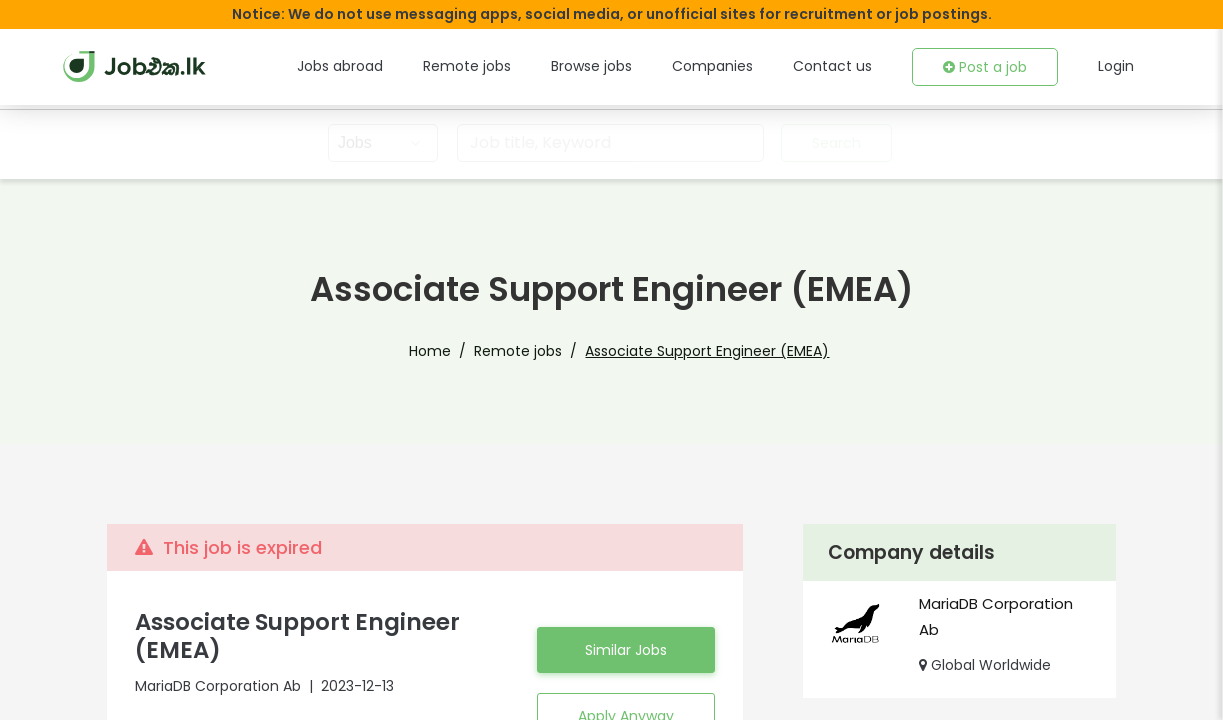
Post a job (990, 67)
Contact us (846, 66)
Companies (737, 66)
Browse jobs (624, 66)
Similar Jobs (626, 650)
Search (834, 143)
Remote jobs (506, 66)
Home (446, 351)
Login (1117, 66)
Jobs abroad (388, 66)
